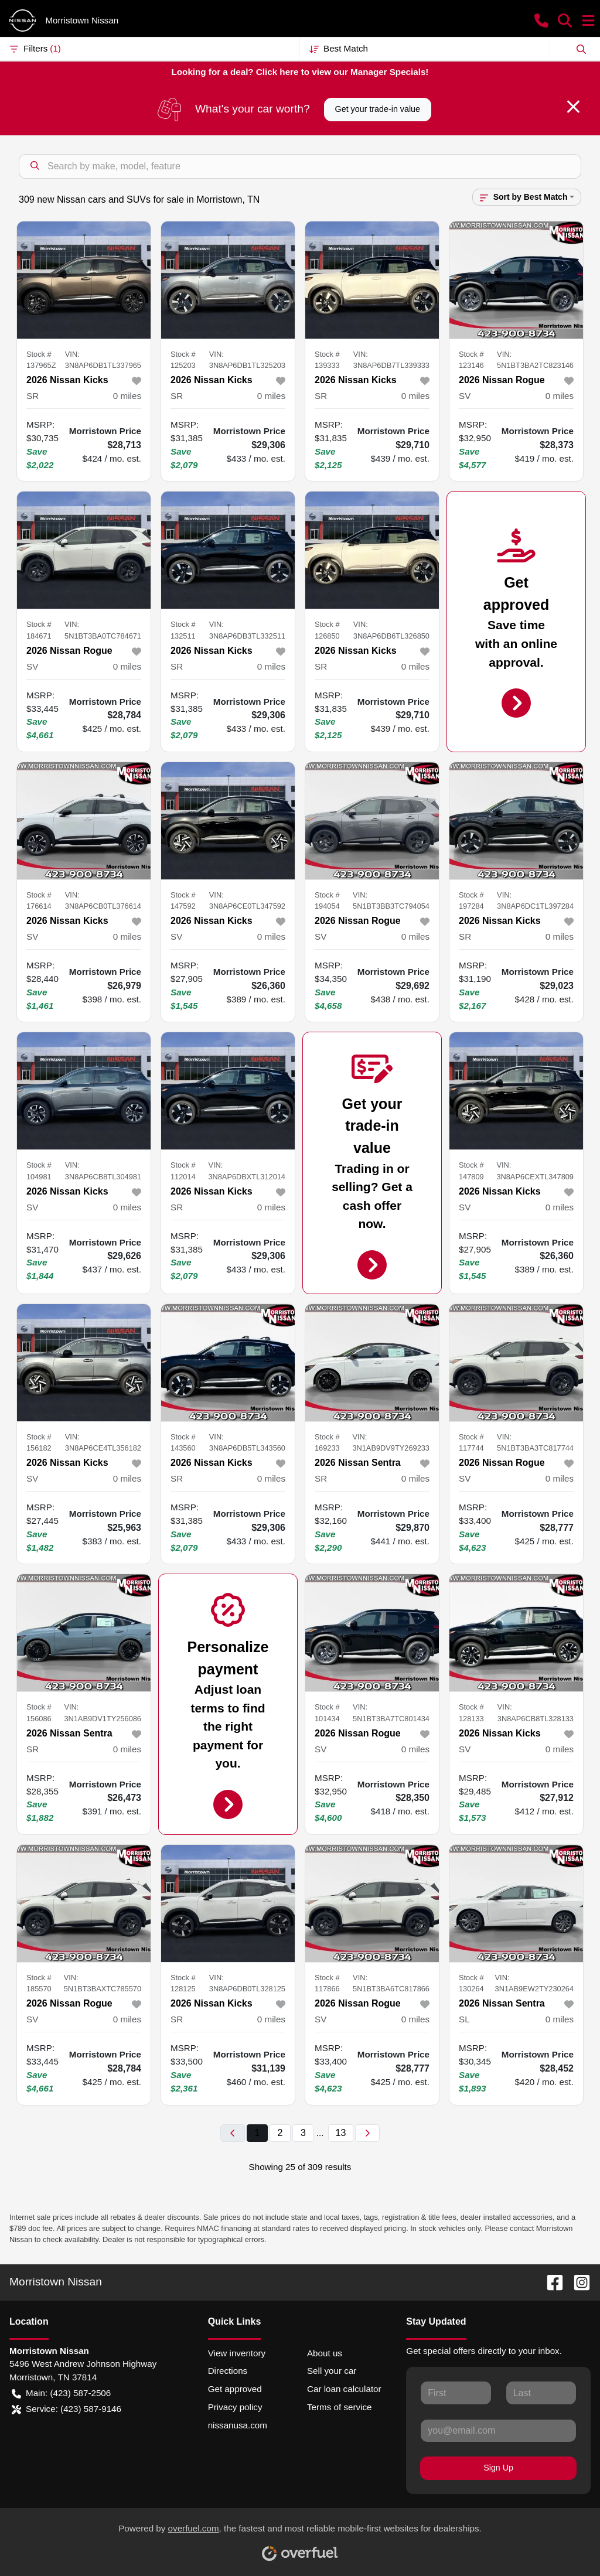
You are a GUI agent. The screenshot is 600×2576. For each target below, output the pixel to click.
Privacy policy (235, 2407)
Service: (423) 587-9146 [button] (66, 2409)
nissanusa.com (237, 2425)
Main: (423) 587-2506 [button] (61, 2393)
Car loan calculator (344, 2389)
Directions (228, 2371)
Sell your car (331, 2371)
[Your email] (498, 2430)
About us (324, 2353)
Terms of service (339, 2407)
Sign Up (498, 2467)
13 (341, 2133)
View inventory (237, 2353)
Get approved (235, 2389)
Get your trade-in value (377, 109)
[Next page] (367, 2133)
